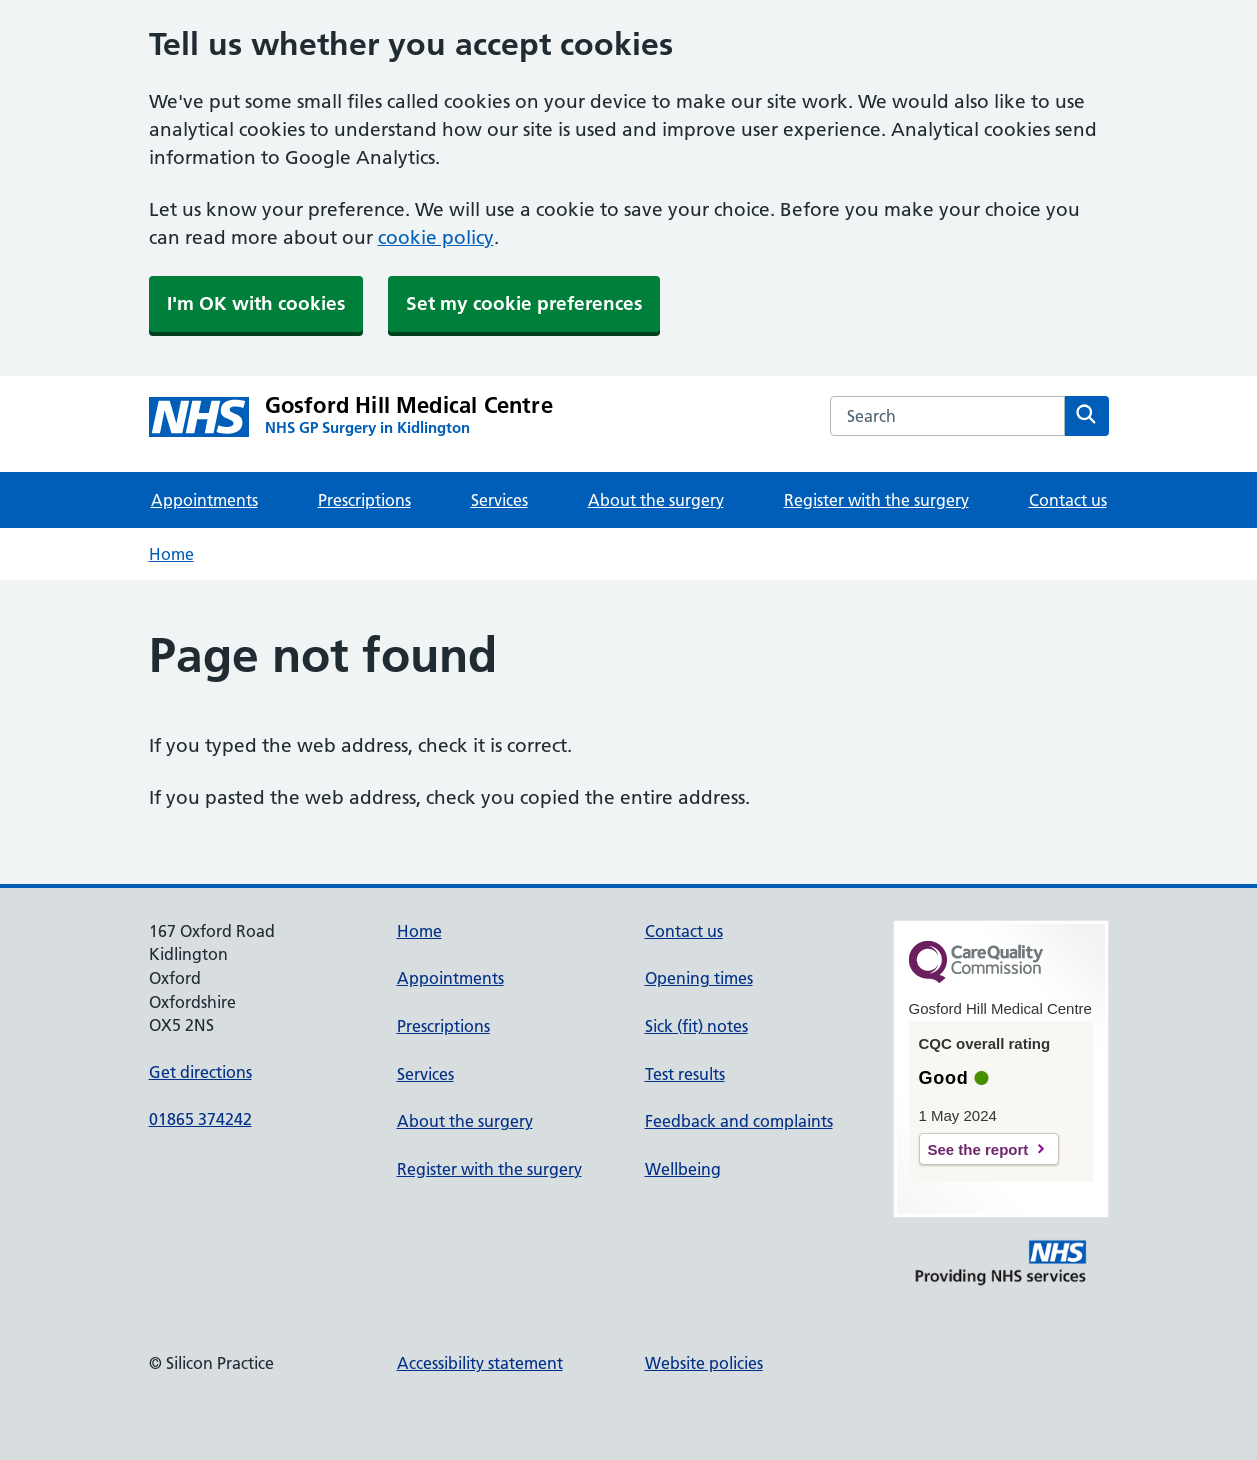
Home (171, 554)
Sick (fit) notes (696, 1026)
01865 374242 (200, 1119)
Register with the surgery (876, 500)
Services (499, 500)
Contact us (1068, 500)
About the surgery (656, 500)
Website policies (704, 1363)
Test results (685, 1074)
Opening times (699, 978)
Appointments (204, 500)
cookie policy (436, 237)
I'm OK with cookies (256, 303)
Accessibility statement (480, 1363)
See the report (978, 1149)
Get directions (200, 1072)
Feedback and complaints (739, 1121)
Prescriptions (364, 500)
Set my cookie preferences (524, 303)
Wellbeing (683, 1169)
